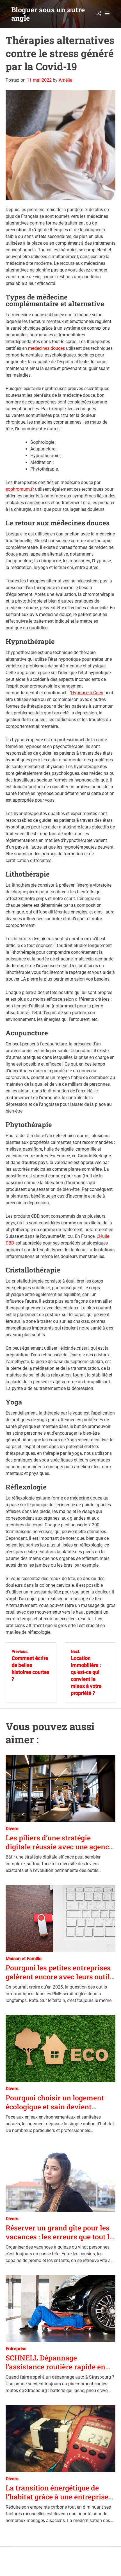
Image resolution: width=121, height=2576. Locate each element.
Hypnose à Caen (87, 692)
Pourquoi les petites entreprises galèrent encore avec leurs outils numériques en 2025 (59, 1977)
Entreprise (16, 2348)
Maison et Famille (24, 1958)
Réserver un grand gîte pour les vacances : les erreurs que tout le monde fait (59, 2237)
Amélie (65, 80)
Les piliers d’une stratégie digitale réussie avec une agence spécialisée (59, 1846)
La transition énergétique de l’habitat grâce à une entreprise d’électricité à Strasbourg (57, 2497)
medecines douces (46, 348)
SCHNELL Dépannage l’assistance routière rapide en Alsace (55, 2367)
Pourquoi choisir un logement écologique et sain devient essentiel (55, 2107)
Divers (12, 1828)
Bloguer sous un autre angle (48, 14)
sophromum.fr (20, 489)
